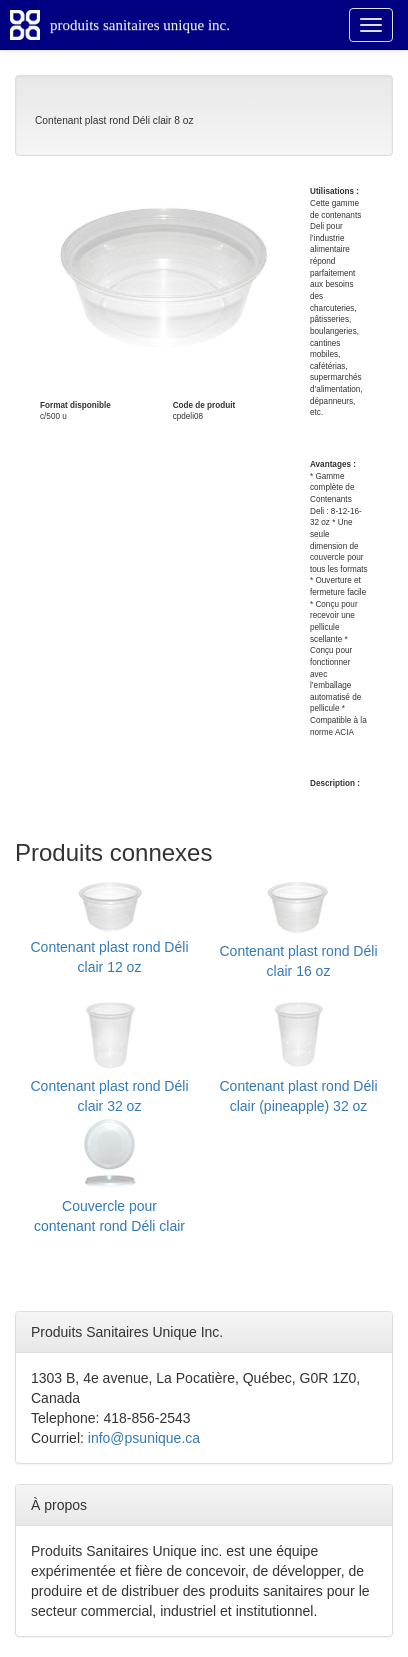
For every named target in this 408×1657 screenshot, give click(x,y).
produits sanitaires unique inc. (140, 25)
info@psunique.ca (144, 1438)
